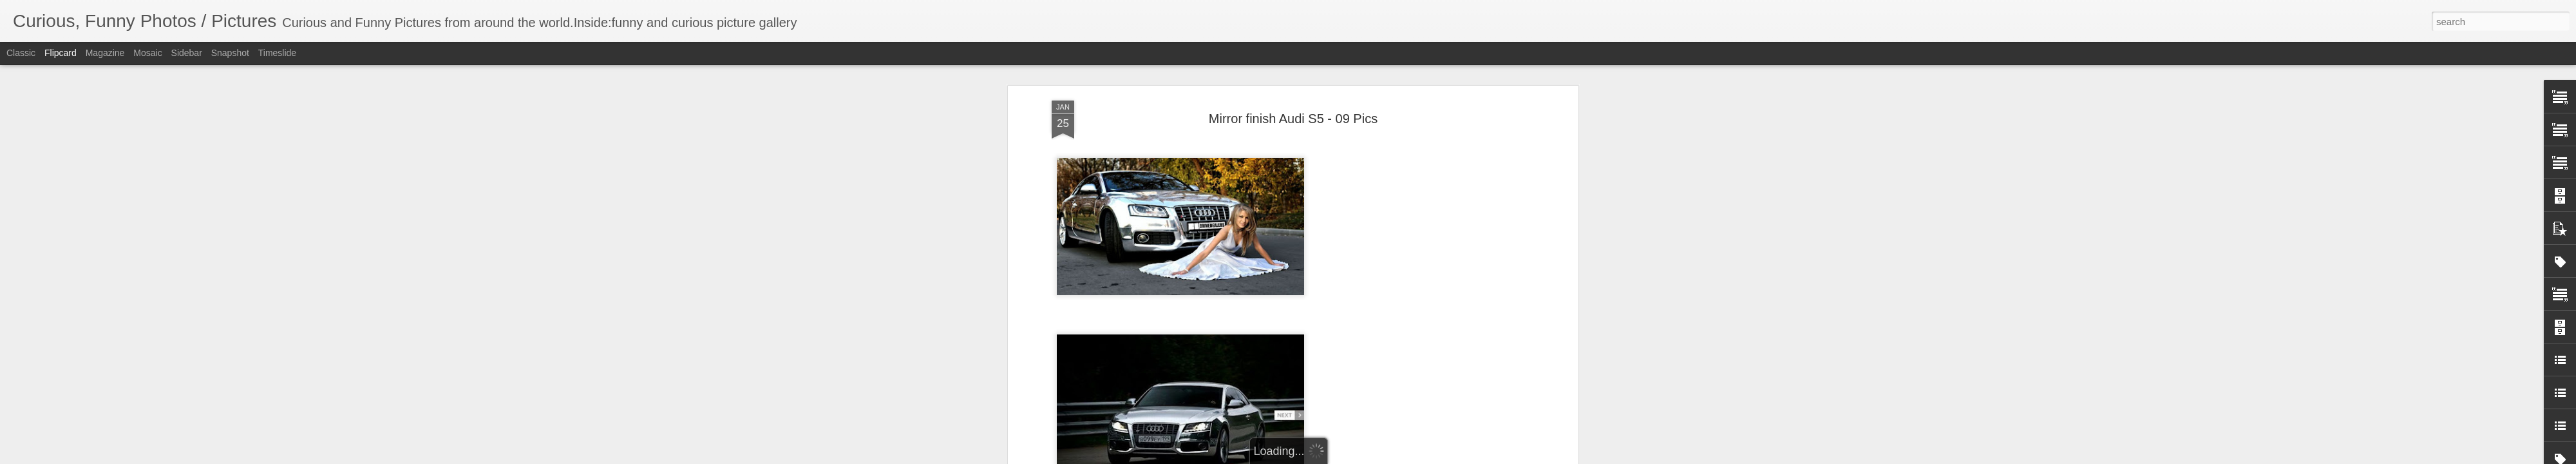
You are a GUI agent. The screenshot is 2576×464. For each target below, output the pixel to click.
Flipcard (60, 53)
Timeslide (277, 53)
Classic (20, 53)
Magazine (105, 53)
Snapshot (230, 53)
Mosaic (147, 53)
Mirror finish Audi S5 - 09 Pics (1293, 118)
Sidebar (186, 53)
